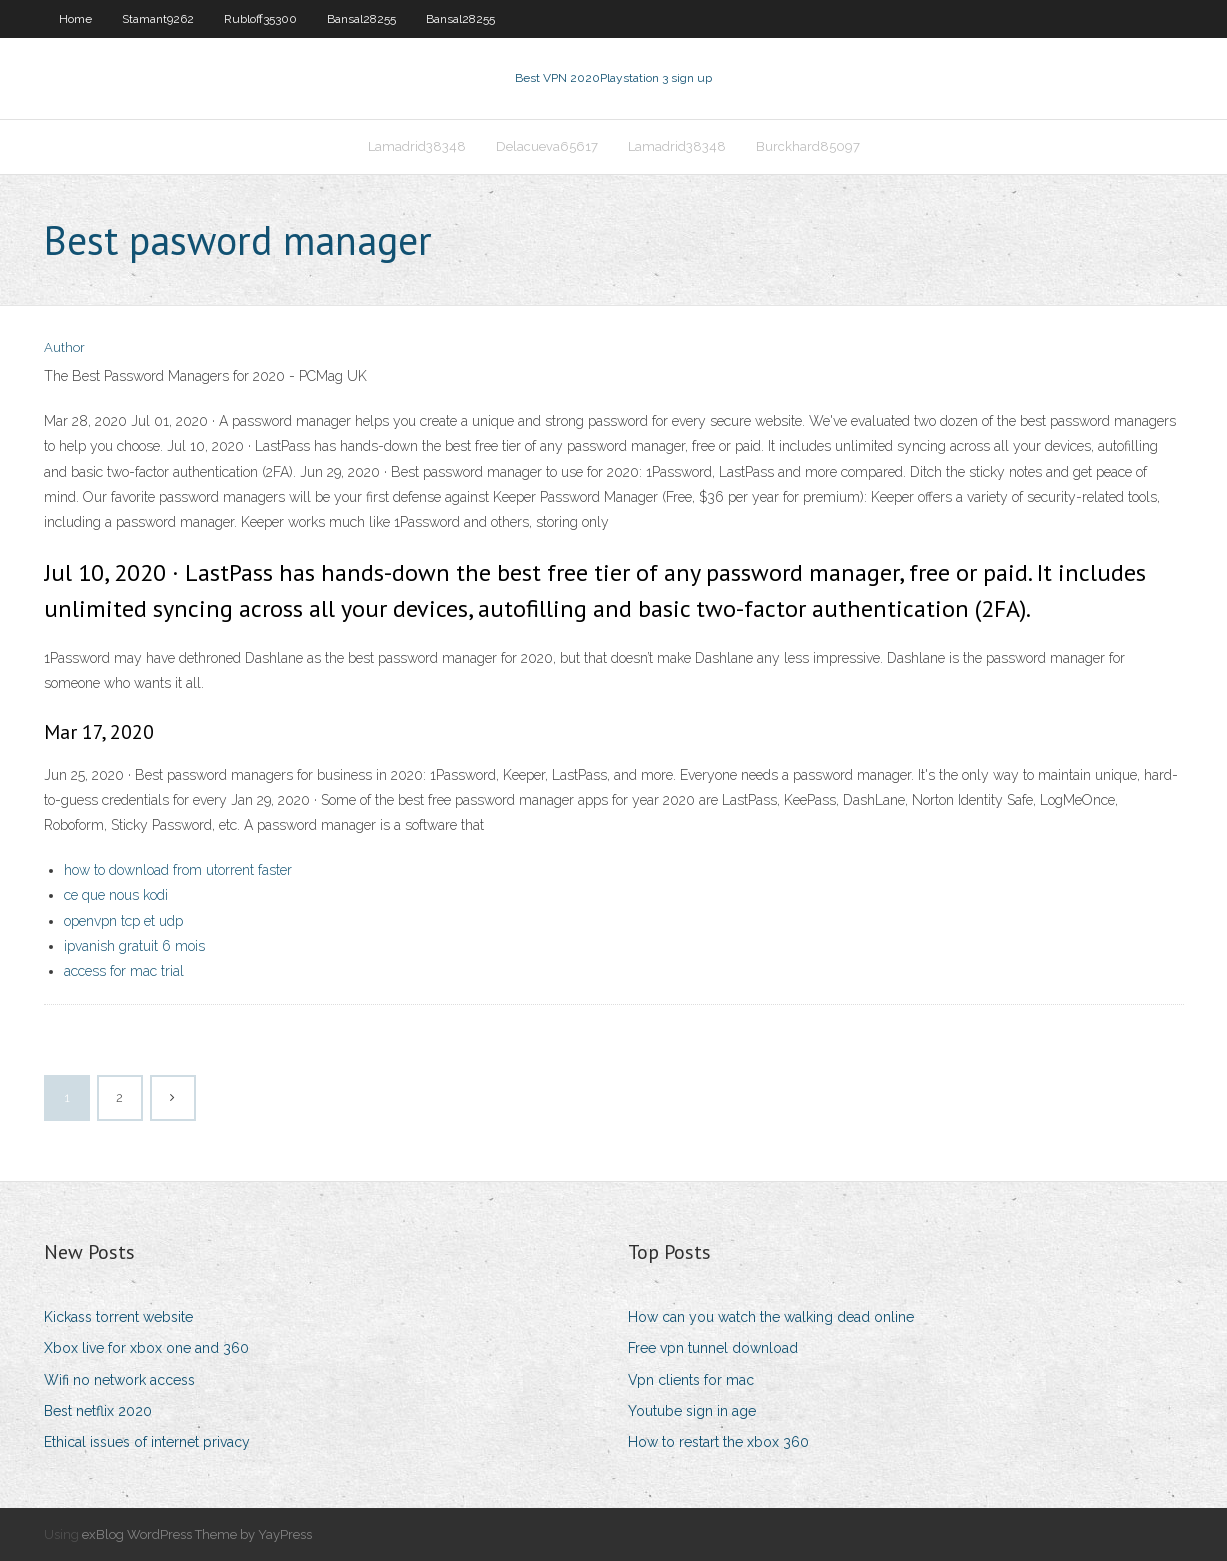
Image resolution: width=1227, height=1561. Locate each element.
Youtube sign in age (692, 1411)
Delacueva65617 (547, 146)
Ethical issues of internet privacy (147, 1442)
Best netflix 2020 (98, 1411)
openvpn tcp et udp (123, 921)
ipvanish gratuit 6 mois (134, 946)
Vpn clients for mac (691, 1380)
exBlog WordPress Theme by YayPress (197, 1534)
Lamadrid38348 (417, 146)
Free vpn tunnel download (713, 1348)
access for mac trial (124, 971)
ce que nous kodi (116, 895)
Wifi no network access (119, 1380)
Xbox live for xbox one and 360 (146, 1348)
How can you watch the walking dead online (771, 1317)
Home (75, 19)
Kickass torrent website (118, 1317)
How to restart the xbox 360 (718, 1442)
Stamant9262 (158, 19)
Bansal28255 (361, 19)
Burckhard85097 (808, 146)
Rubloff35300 (260, 19)
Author (64, 347)
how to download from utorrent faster (178, 870)
